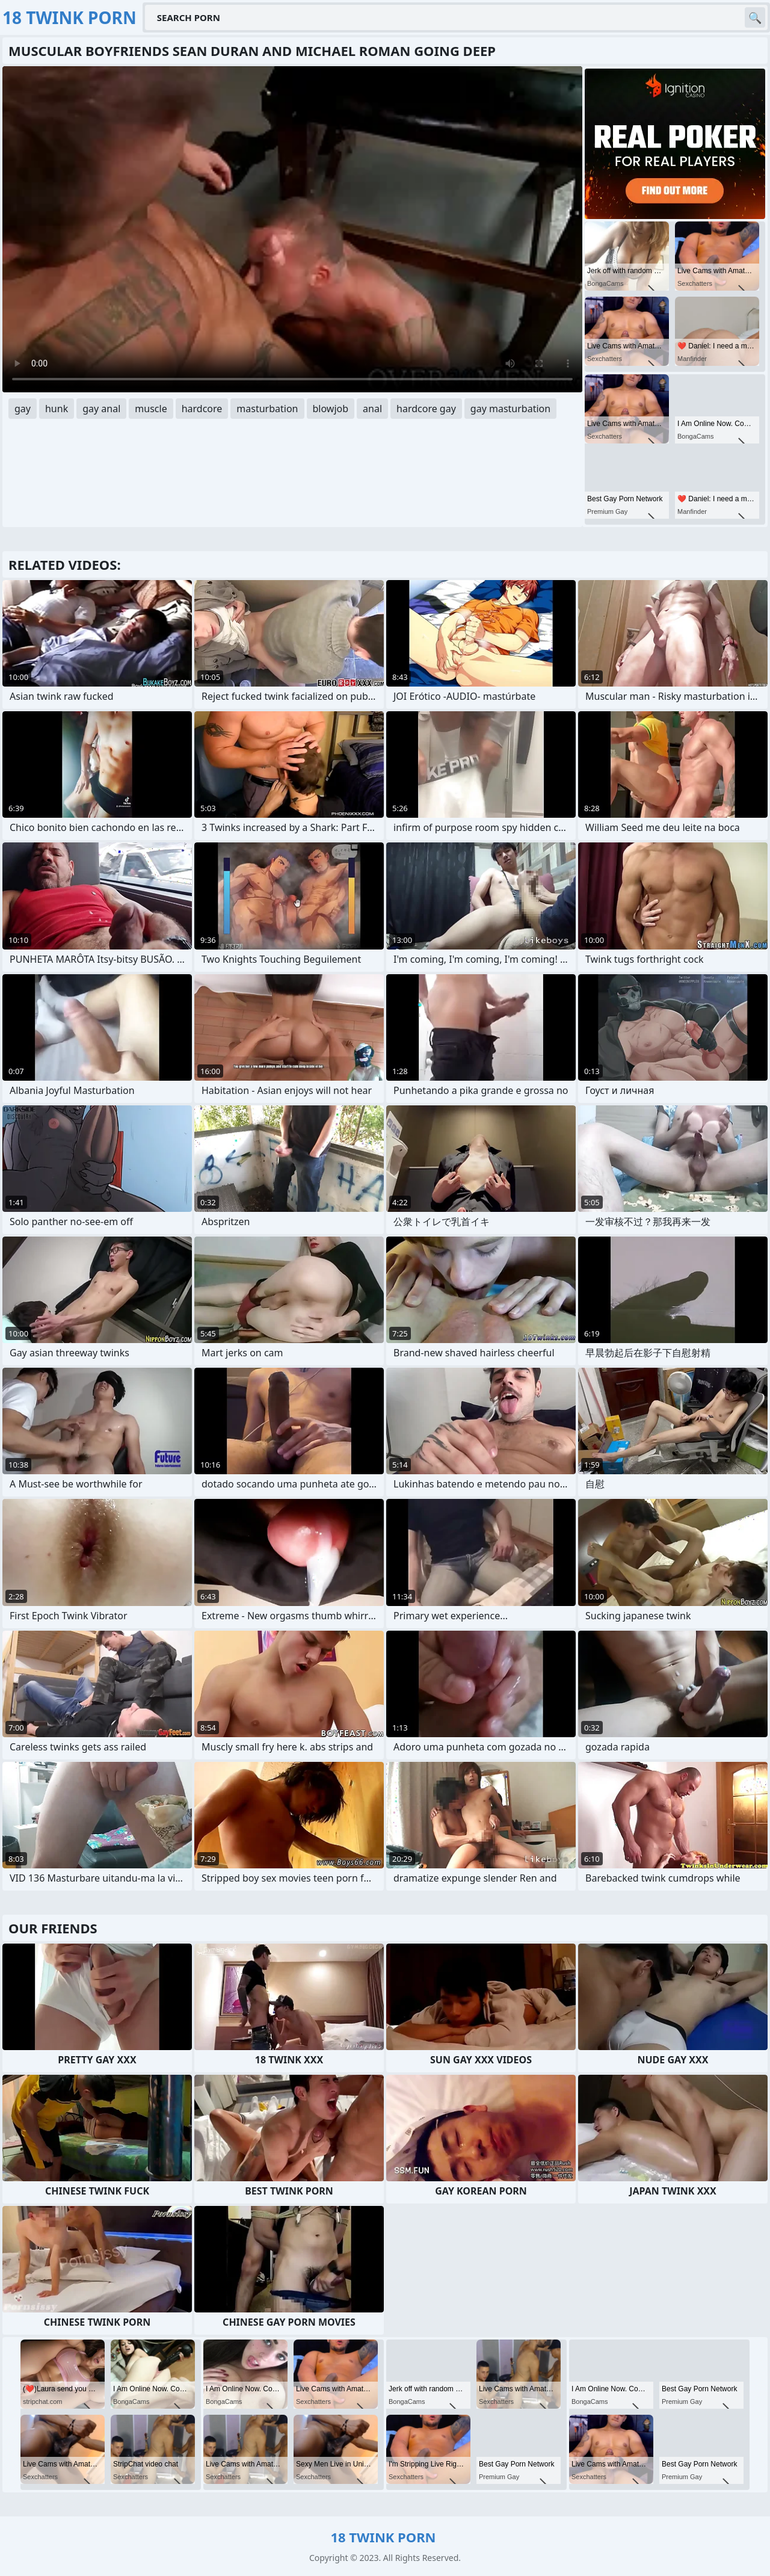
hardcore (202, 408)
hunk (56, 408)
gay (22, 408)
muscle (151, 408)
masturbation (267, 408)
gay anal (101, 408)
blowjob (331, 408)
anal (372, 408)
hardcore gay (426, 408)
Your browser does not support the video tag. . (292, 229)
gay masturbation (510, 408)
